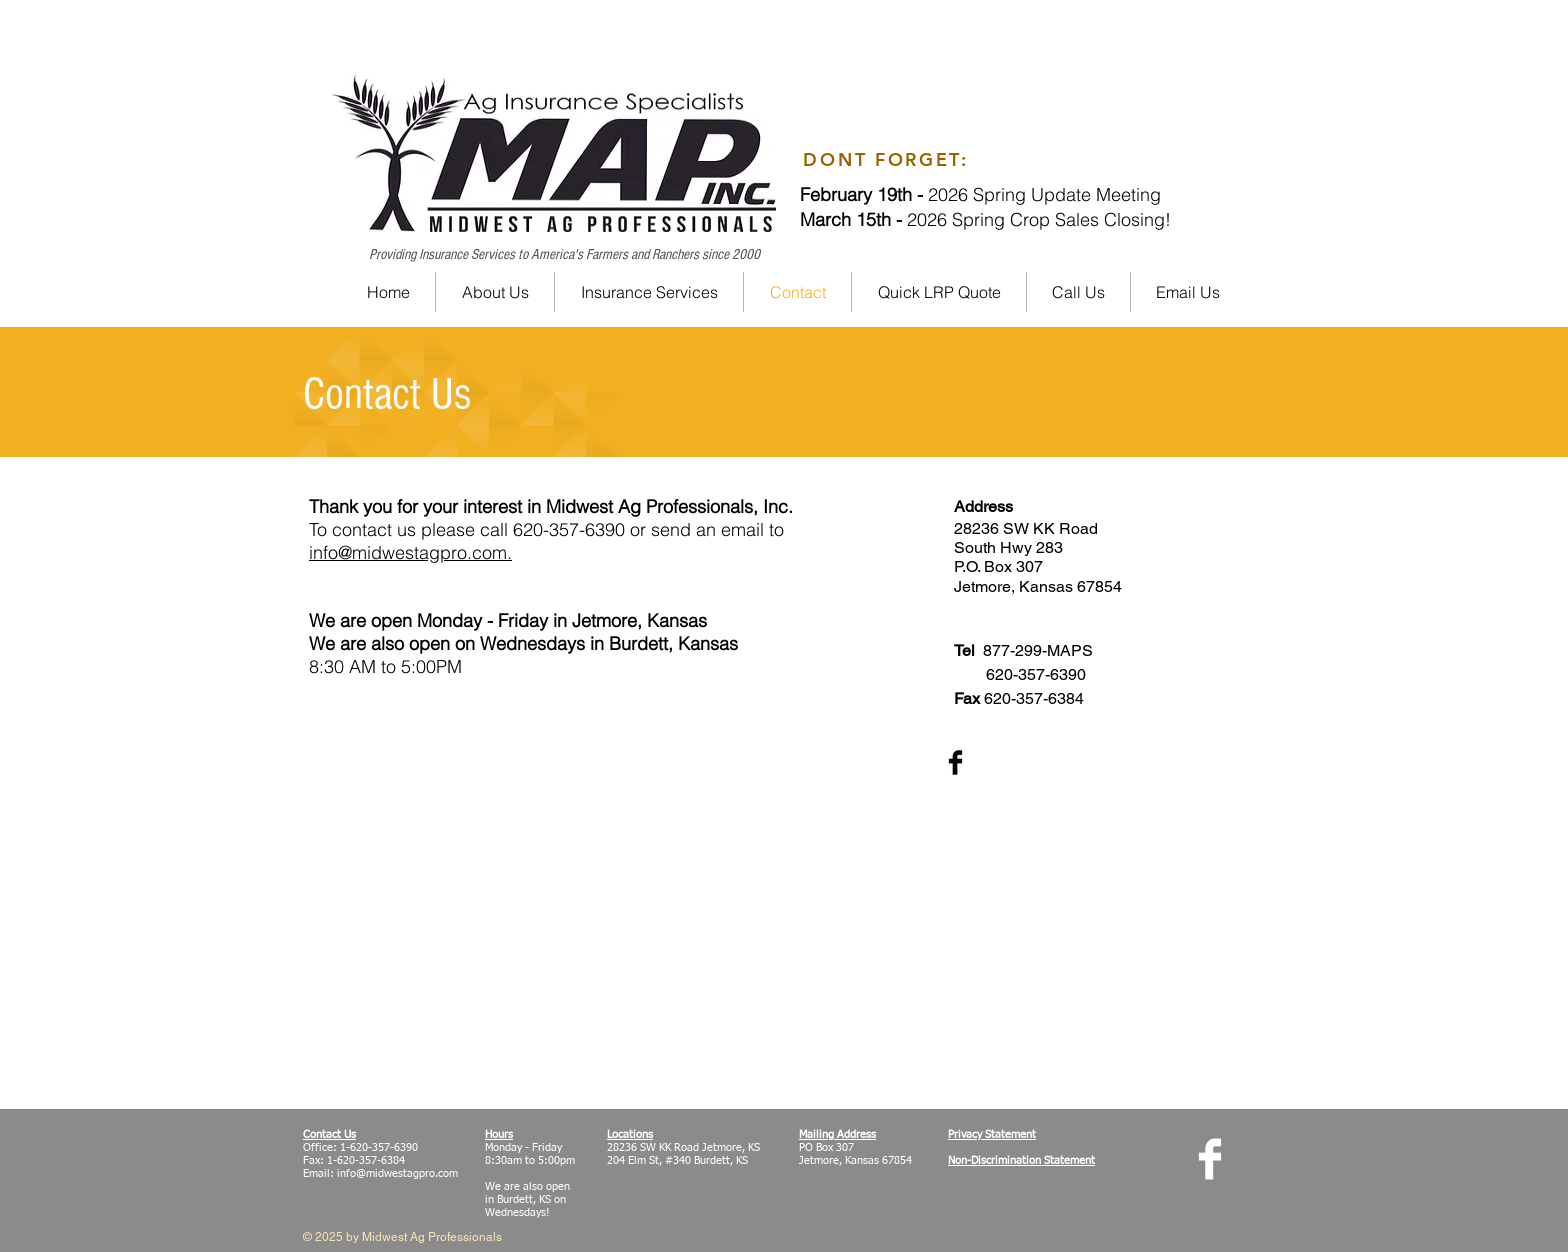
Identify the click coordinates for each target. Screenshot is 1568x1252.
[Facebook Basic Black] (955, 762)
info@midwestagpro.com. (410, 552)
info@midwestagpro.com (397, 1173)
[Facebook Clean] (1210, 1159)
